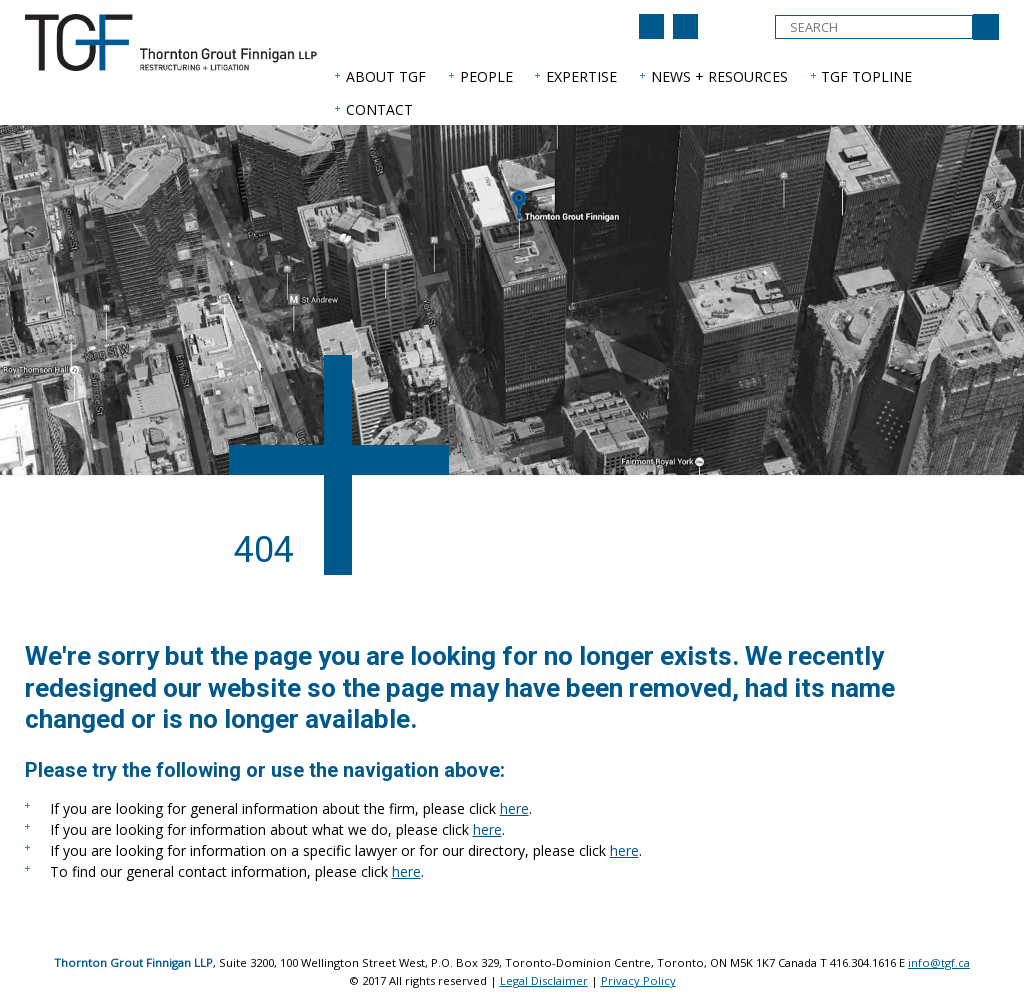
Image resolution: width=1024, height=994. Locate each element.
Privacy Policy (638, 980)
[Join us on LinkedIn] (651, 26)
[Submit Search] (986, 27)
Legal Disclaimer (544, 980)
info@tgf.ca (939, 962)
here (514, 808)
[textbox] (874, 27)
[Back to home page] (685, 26)
